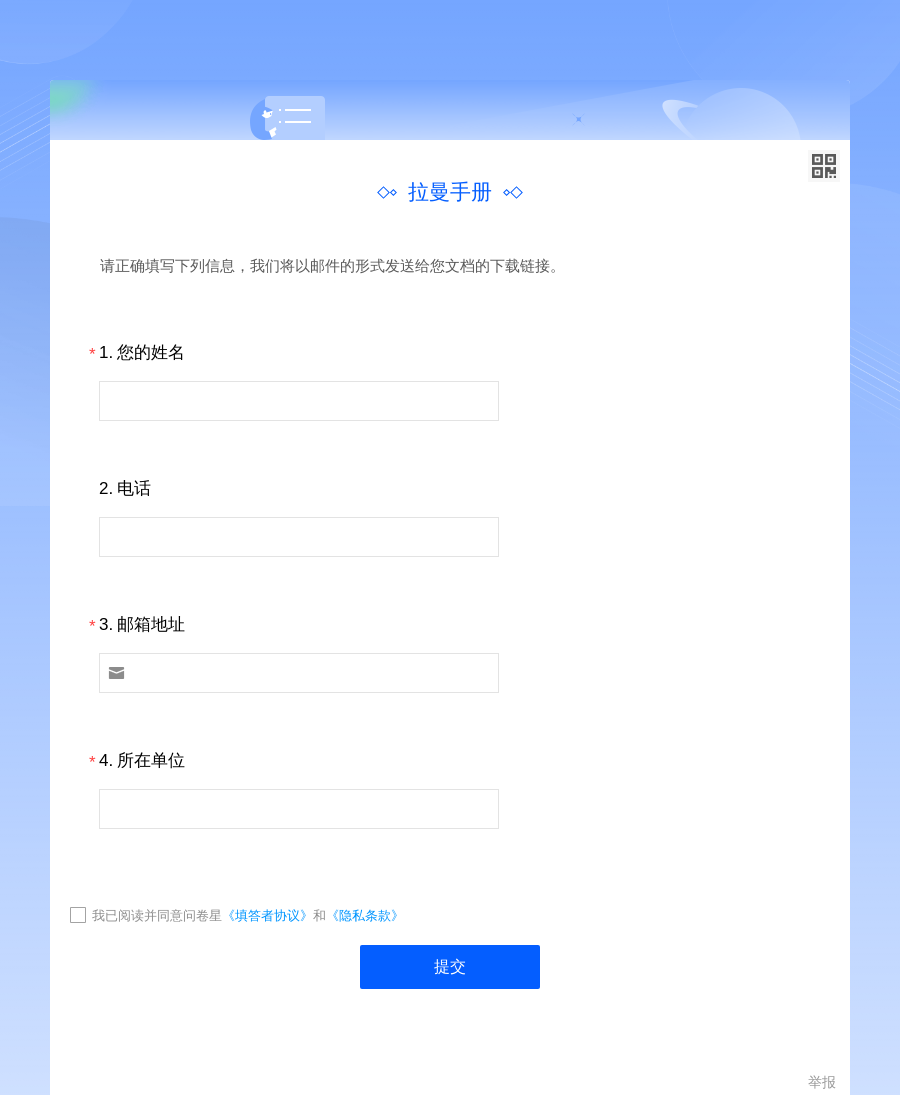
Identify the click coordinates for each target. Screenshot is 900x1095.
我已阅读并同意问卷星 (157, 915)
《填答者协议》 (267, 915)
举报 (822, 1082)
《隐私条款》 (365, 915)
